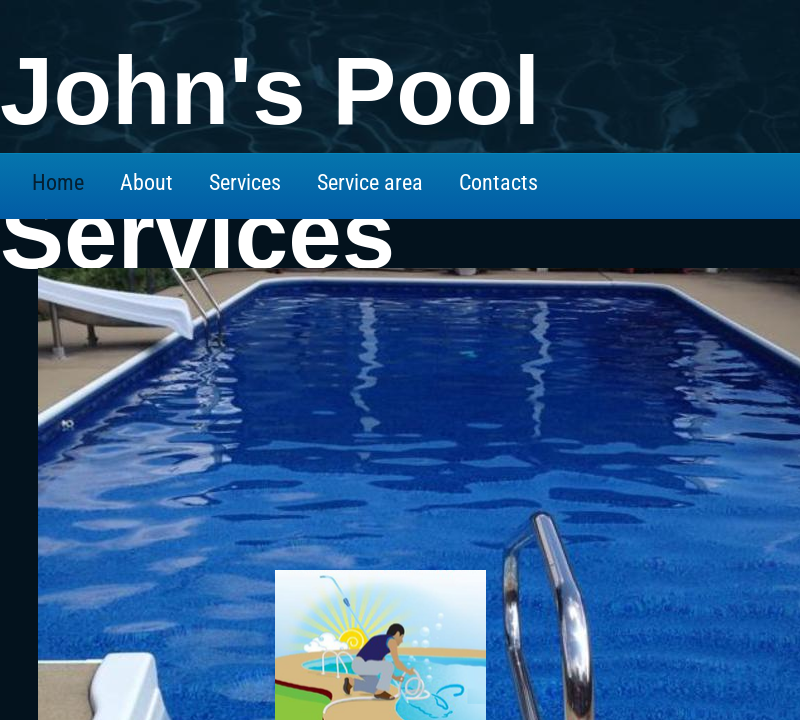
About (146, 182)
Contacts (498, 182)
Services (245, 182)
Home (58, 182)
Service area (370, 182)
